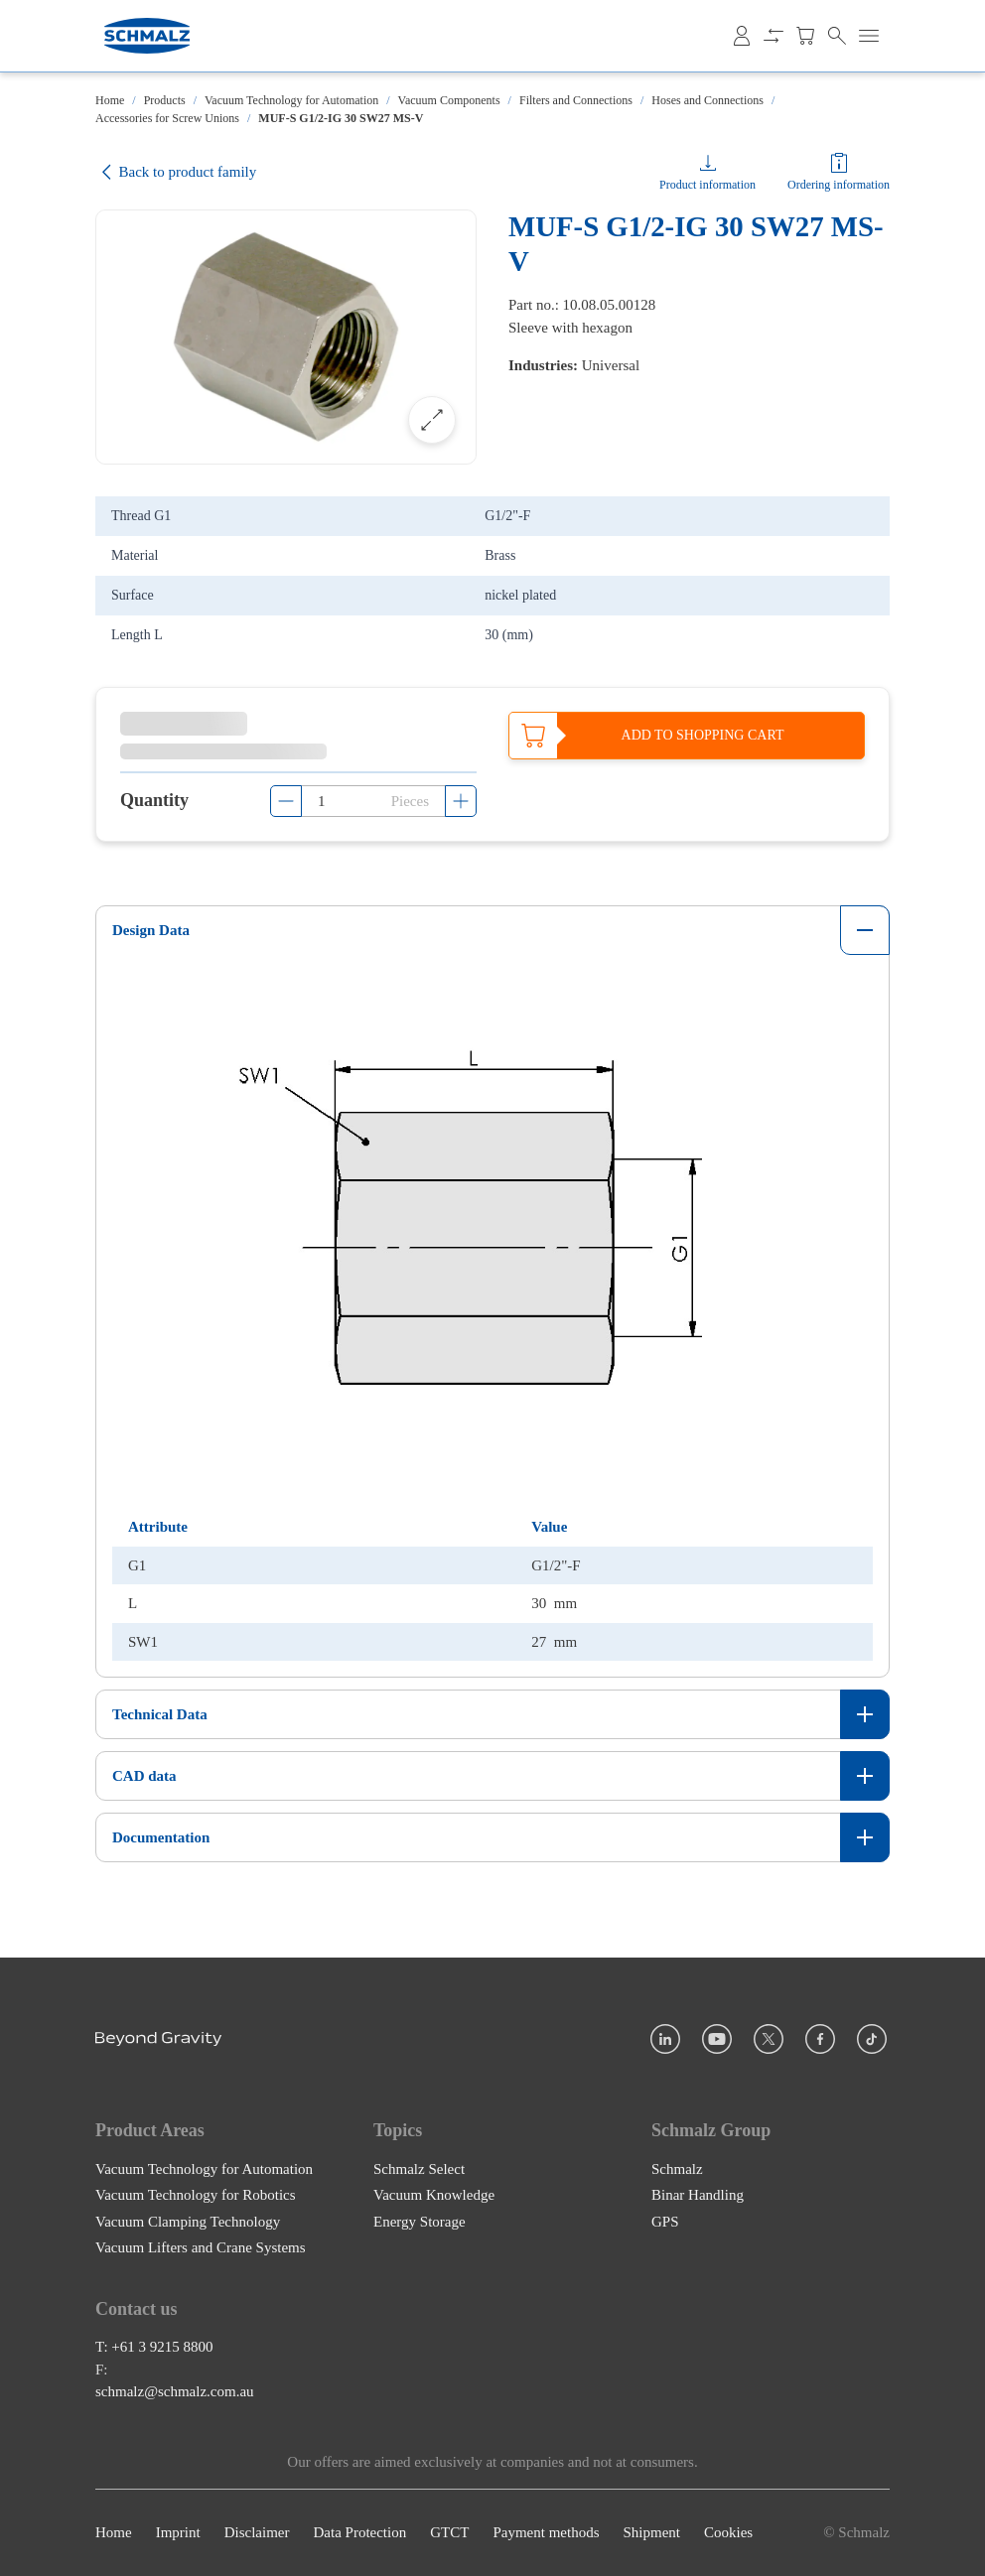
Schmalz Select (419, 2169)
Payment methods (545, 2533)
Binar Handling (697, 2195)
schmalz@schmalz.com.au (174, 2392)
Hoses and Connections (707, 100)
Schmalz (677, 2169)
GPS (665, 2222)
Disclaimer (257, 2533)
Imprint (178, 2533)
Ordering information (838, 185)
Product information (707, 185)
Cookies (728, 2533)
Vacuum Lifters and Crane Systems (200, 2247)
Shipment (651, 2533)
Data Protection (359, 2533)
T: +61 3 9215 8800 (154, 2348)
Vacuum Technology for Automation (291, 100)
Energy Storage (419, 2222)
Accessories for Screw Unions (167, 118)
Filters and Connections (576, 100)
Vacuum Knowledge (433, 2195)
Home (109, 100)
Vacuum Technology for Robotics (195, 2195)
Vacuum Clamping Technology (187, 2222)
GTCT (449, 2533)
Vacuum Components (449, 100)
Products (165, 100)
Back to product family (175, 172)
